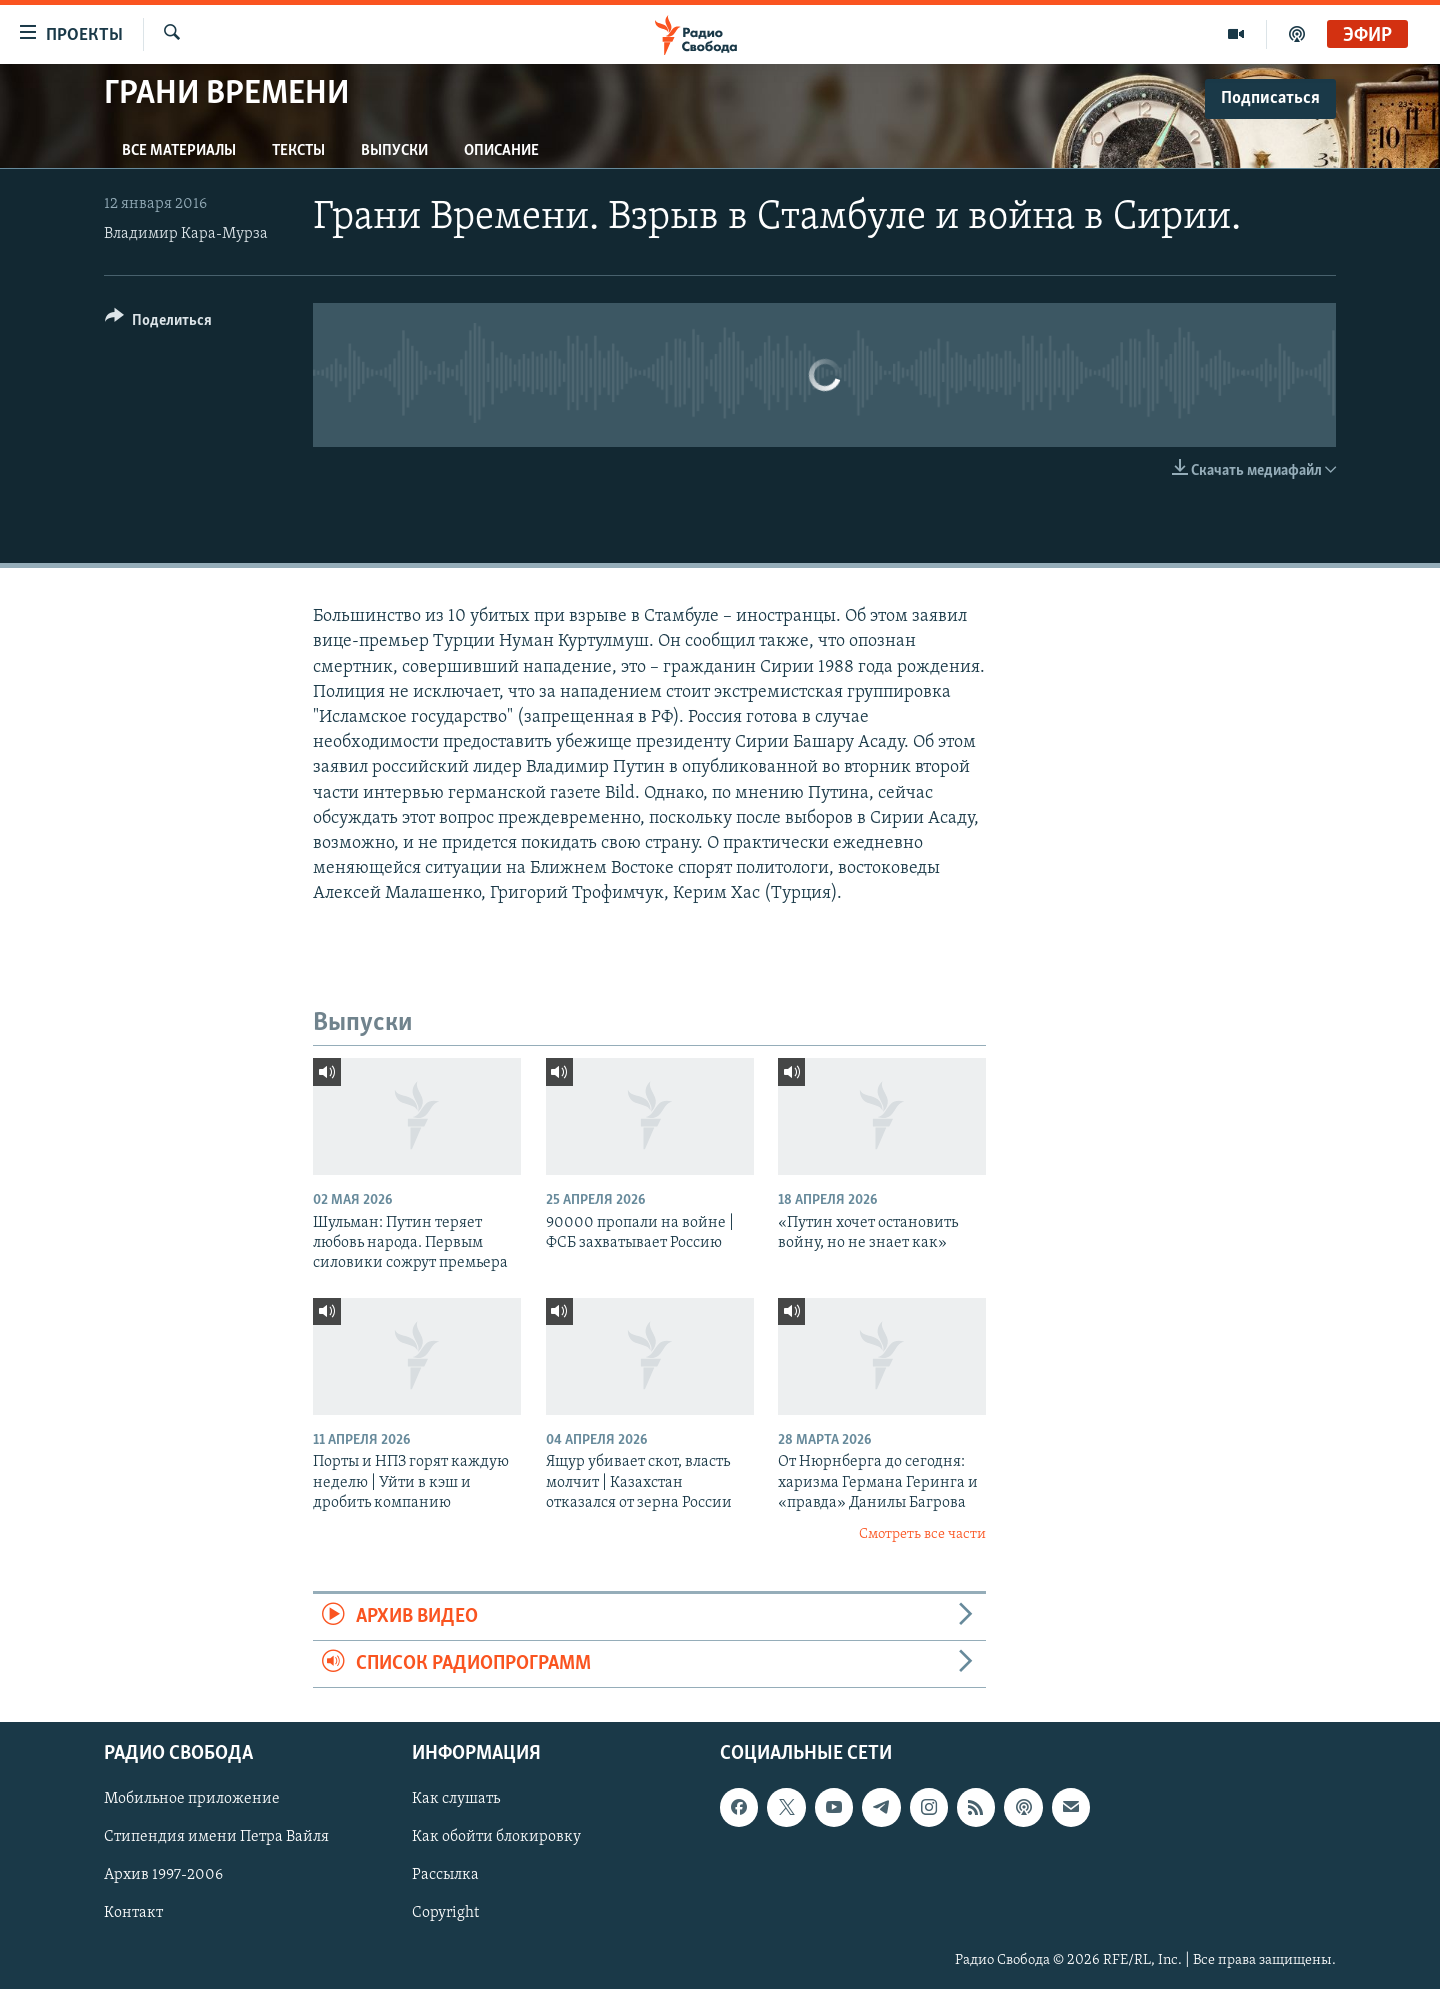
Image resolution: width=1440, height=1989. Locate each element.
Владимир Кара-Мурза (186, 234)
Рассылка (445, 1876)
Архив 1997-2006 (163, 1876)
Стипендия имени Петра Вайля (216, 1838)
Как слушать (456, 1800)
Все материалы (179, 151)
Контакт (133, 1914)
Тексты (298, 151)
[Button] (158, 323)
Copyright (445, 1914)
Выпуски (394, 151)
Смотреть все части (922, 1534)
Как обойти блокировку (496, 1838)
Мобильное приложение (192, 1800)
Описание (501, 151)
